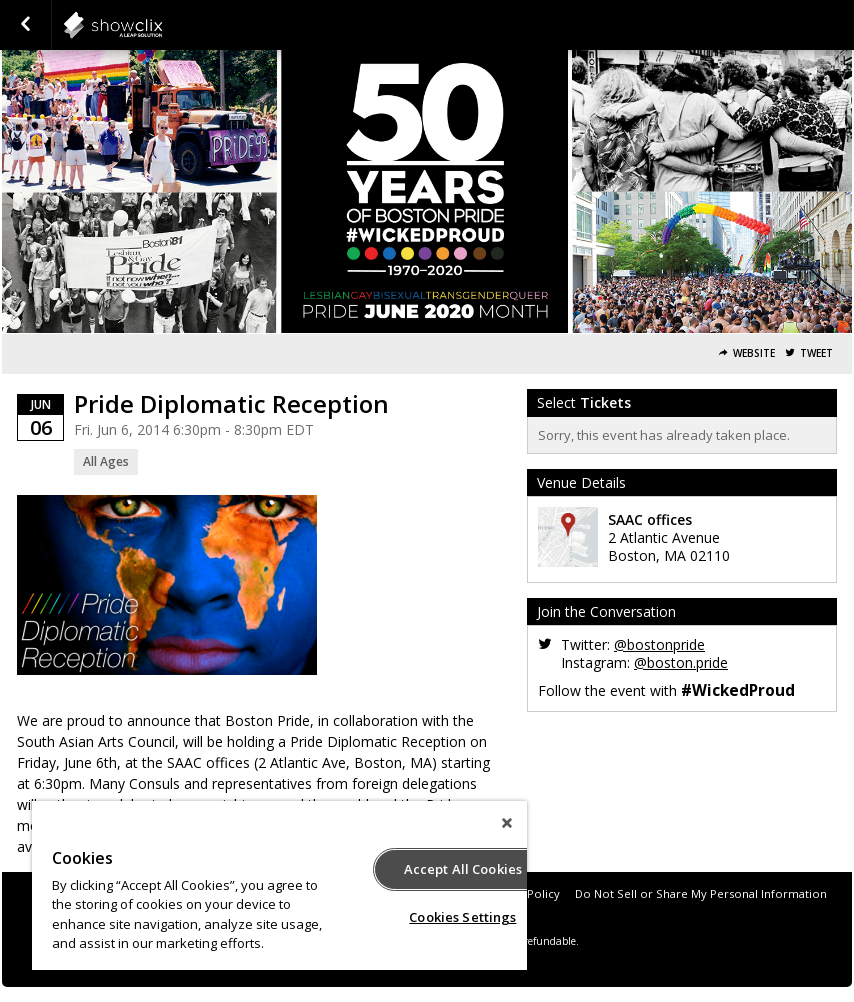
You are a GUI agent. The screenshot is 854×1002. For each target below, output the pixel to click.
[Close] (507, 823)
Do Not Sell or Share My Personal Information (701, 893)
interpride (162, 25)
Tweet (816, 353)
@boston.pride (681, 662)
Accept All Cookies (463, 869)
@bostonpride (659, 644)
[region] (279, 885)
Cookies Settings (462, 917)
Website (754, 353)
